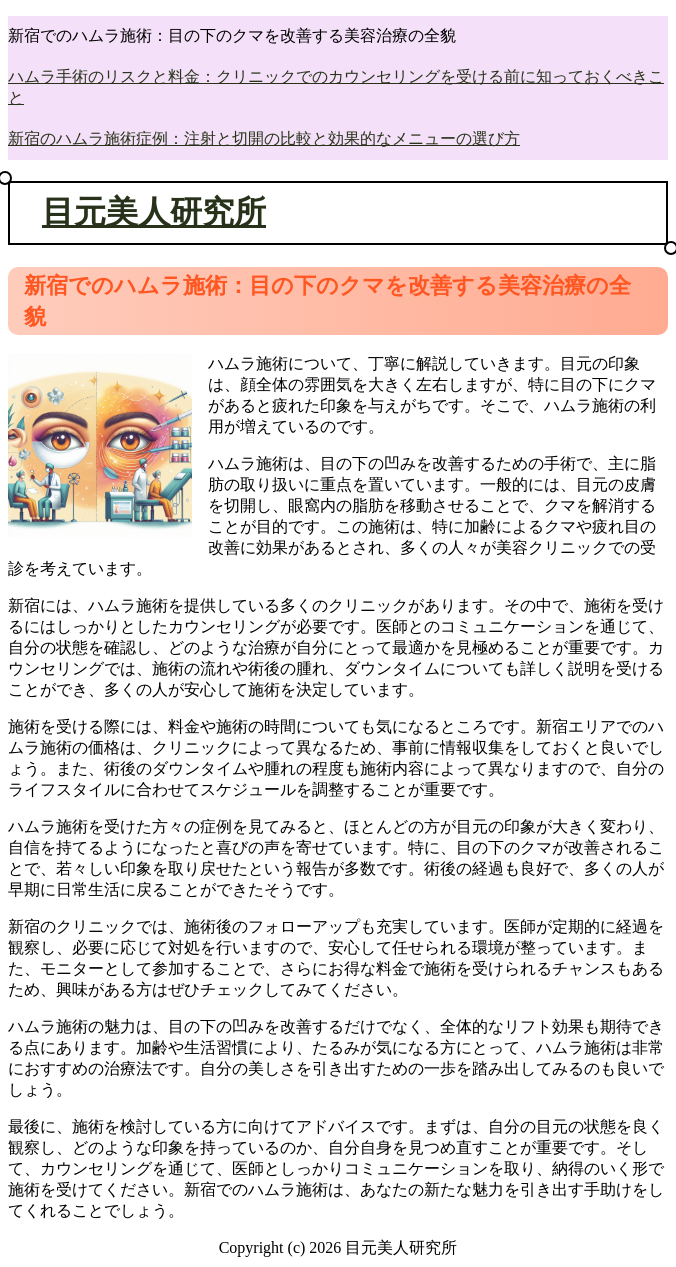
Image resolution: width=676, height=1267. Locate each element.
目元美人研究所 (154, 212)
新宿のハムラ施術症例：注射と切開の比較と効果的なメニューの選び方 (264, 138)
